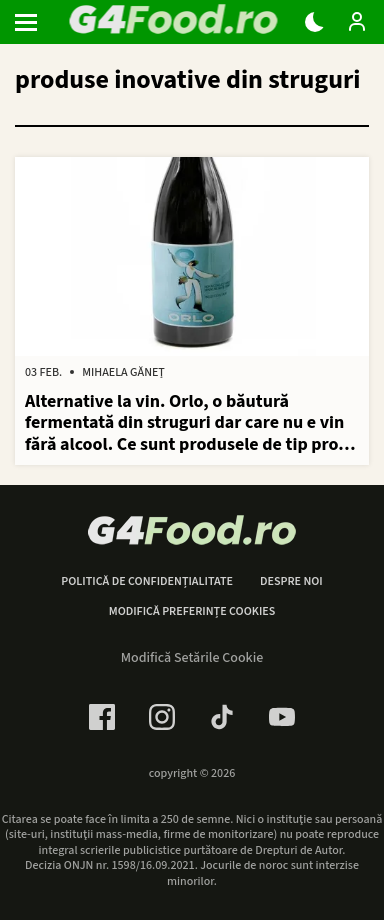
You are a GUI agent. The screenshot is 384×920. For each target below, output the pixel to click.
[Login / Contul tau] (357, 22)
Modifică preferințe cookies (192, 612)
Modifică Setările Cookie (192, 658)
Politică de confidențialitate (147, 582)
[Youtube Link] (282, 717)
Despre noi (291, 582)
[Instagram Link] (162, 717)
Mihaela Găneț (123, 373)
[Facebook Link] (102, 717)
